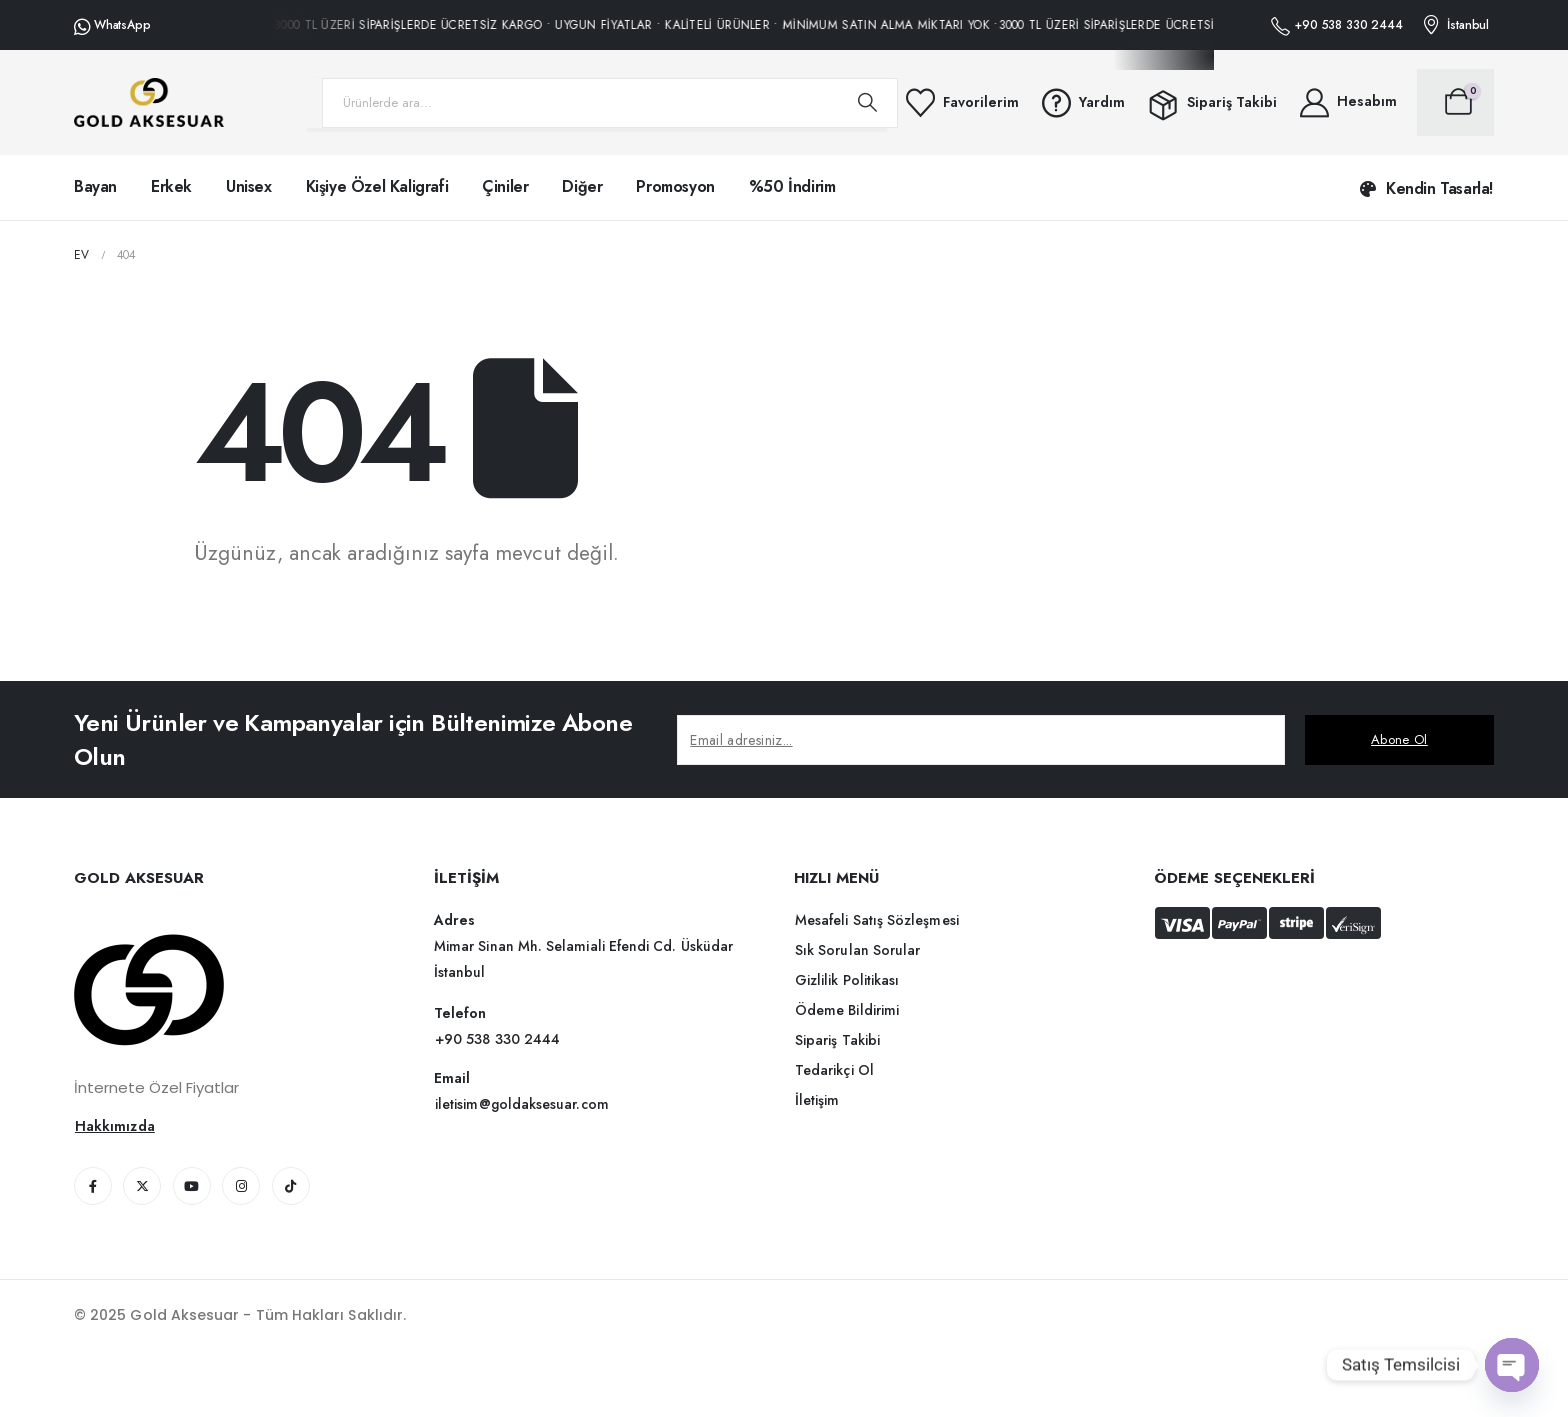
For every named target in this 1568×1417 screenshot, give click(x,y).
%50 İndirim (792, 186)
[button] (1426, 189)
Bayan (95, 186)
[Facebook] (93, 1186)
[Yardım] (1082, 102)
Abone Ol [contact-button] (1399, 739)
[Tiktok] (291, 1186)
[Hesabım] (1347, 102)
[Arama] (868, 103)
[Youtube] (192, 1186)
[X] (142, 1186)
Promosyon (675, 186)
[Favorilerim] (961, 102)
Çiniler (505, 186)
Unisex (249, 186)
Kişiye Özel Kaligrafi (377, 186)
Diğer (582, 186)
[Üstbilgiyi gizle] (149, 102)
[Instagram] (241, 1186)
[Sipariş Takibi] (1211, 103)
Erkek (171, 186)
